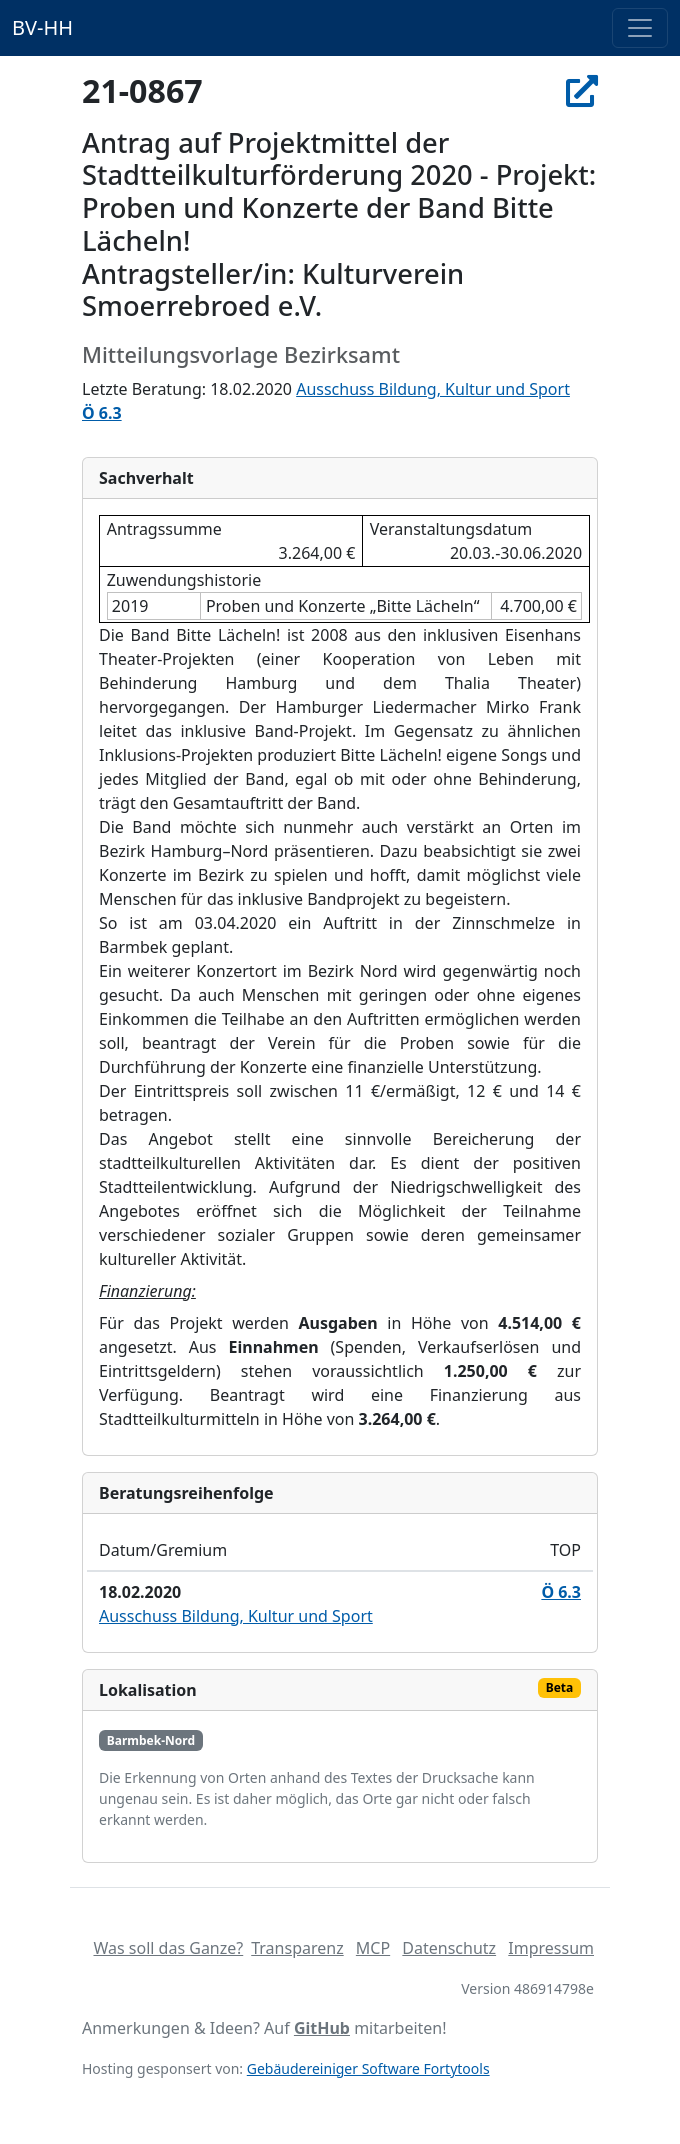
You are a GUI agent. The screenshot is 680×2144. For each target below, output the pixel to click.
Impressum (551, 1948)
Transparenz (297, 1948)
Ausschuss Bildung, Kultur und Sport (433, 389)
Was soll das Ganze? (168, 1948)
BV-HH (42, 27)
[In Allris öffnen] (582, 90)
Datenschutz (449, 1948)
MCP (373, 1948)
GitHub (322, 2028)
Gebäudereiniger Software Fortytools (368, 2068)
